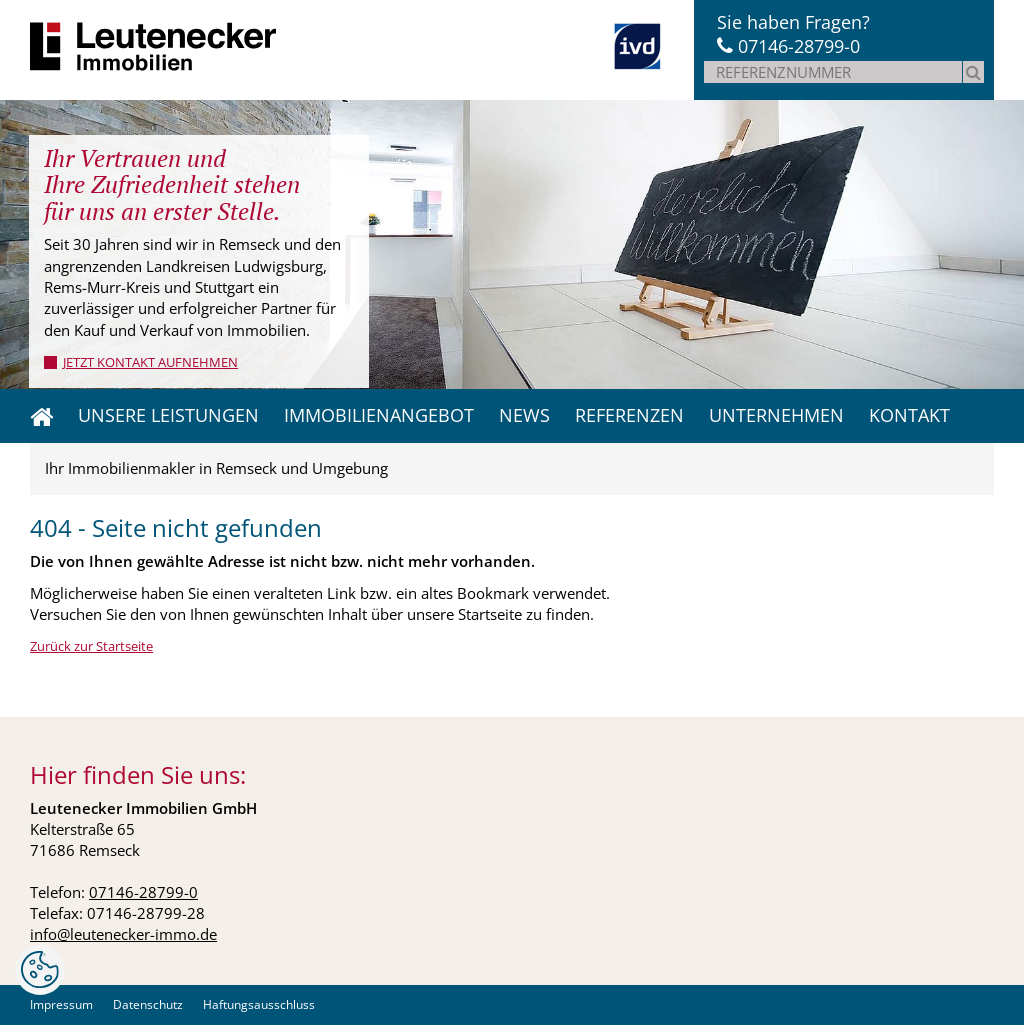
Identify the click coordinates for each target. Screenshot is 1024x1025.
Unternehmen (776, 415)
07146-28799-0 (799, 46)
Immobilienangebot (379, 415)
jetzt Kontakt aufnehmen (150, 362)
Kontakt (909, 415)
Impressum (61, 1004)
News (524, 415)
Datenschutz (148, 1004)
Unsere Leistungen (168, 415)
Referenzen (629, 415)
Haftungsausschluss (259, 1004)
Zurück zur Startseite (91, 646)
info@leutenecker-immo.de (123, 934)
